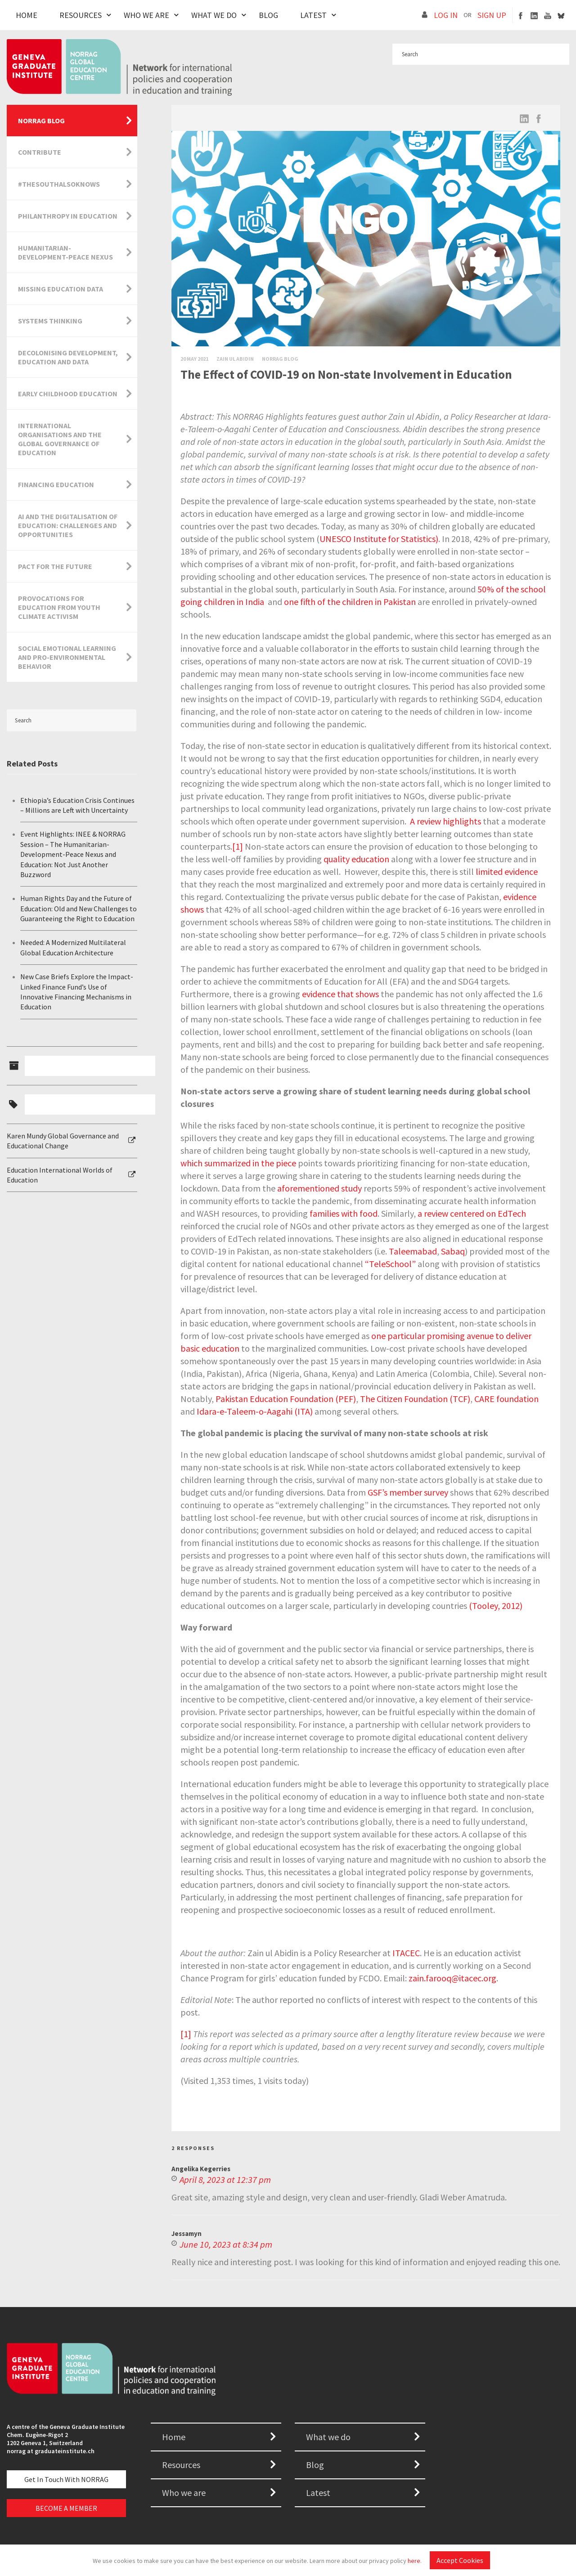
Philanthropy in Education (67, 215)
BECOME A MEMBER (66, 2508)
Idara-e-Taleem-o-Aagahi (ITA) (255, 1411)
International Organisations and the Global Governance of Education (60, 439)
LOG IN (446, 15)
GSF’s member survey (408, 1492)
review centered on (460, 1213)
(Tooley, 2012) (495, 1605)
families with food (344, 1213)
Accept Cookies (459, 2560)
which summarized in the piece (238, 1163)
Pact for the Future (55, 566)
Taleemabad (413, 1251)
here (414, 2561)
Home (26, 15)
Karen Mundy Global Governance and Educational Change (63, 1140)
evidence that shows (340, 993)
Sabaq (453, 1251)
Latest (313, 15)
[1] (237, 846)
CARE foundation (506, 1398)
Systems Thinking (50, 320)
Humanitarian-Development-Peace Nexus (65, 252)
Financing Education (56, 484)
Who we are (184, 2492)
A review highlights (445, 821)
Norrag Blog (280, 358)
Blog (268, 15)
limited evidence (507, 871)
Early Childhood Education (67, 393)
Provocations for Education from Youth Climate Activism (59, 607)
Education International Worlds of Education (59, 1174)
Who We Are (146, 15)
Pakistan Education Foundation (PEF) (286, 1398)
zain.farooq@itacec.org (452, 1978)
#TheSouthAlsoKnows (59, 183)
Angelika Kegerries (200, 2168)
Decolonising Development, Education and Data (68, 357)
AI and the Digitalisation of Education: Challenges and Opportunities (67, 525)
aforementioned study (319, 1188)
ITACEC (406, 1952)
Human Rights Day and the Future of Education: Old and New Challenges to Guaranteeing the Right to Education (78, 908)
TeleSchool (390, 1263)
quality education (356, 859)
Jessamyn (186, 2233)
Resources (80, 15)
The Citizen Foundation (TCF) (415, 1398)
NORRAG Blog (41, 120)
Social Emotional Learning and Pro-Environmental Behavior (67, 657)
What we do (328, 2436)
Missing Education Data (60, 288)
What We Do (214, 15)
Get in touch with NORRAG (66, 2479)
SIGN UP (491, 15)
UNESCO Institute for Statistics (378, 538)
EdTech (512, 1213)
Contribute (39, 152)
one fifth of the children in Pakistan (350, 601)
